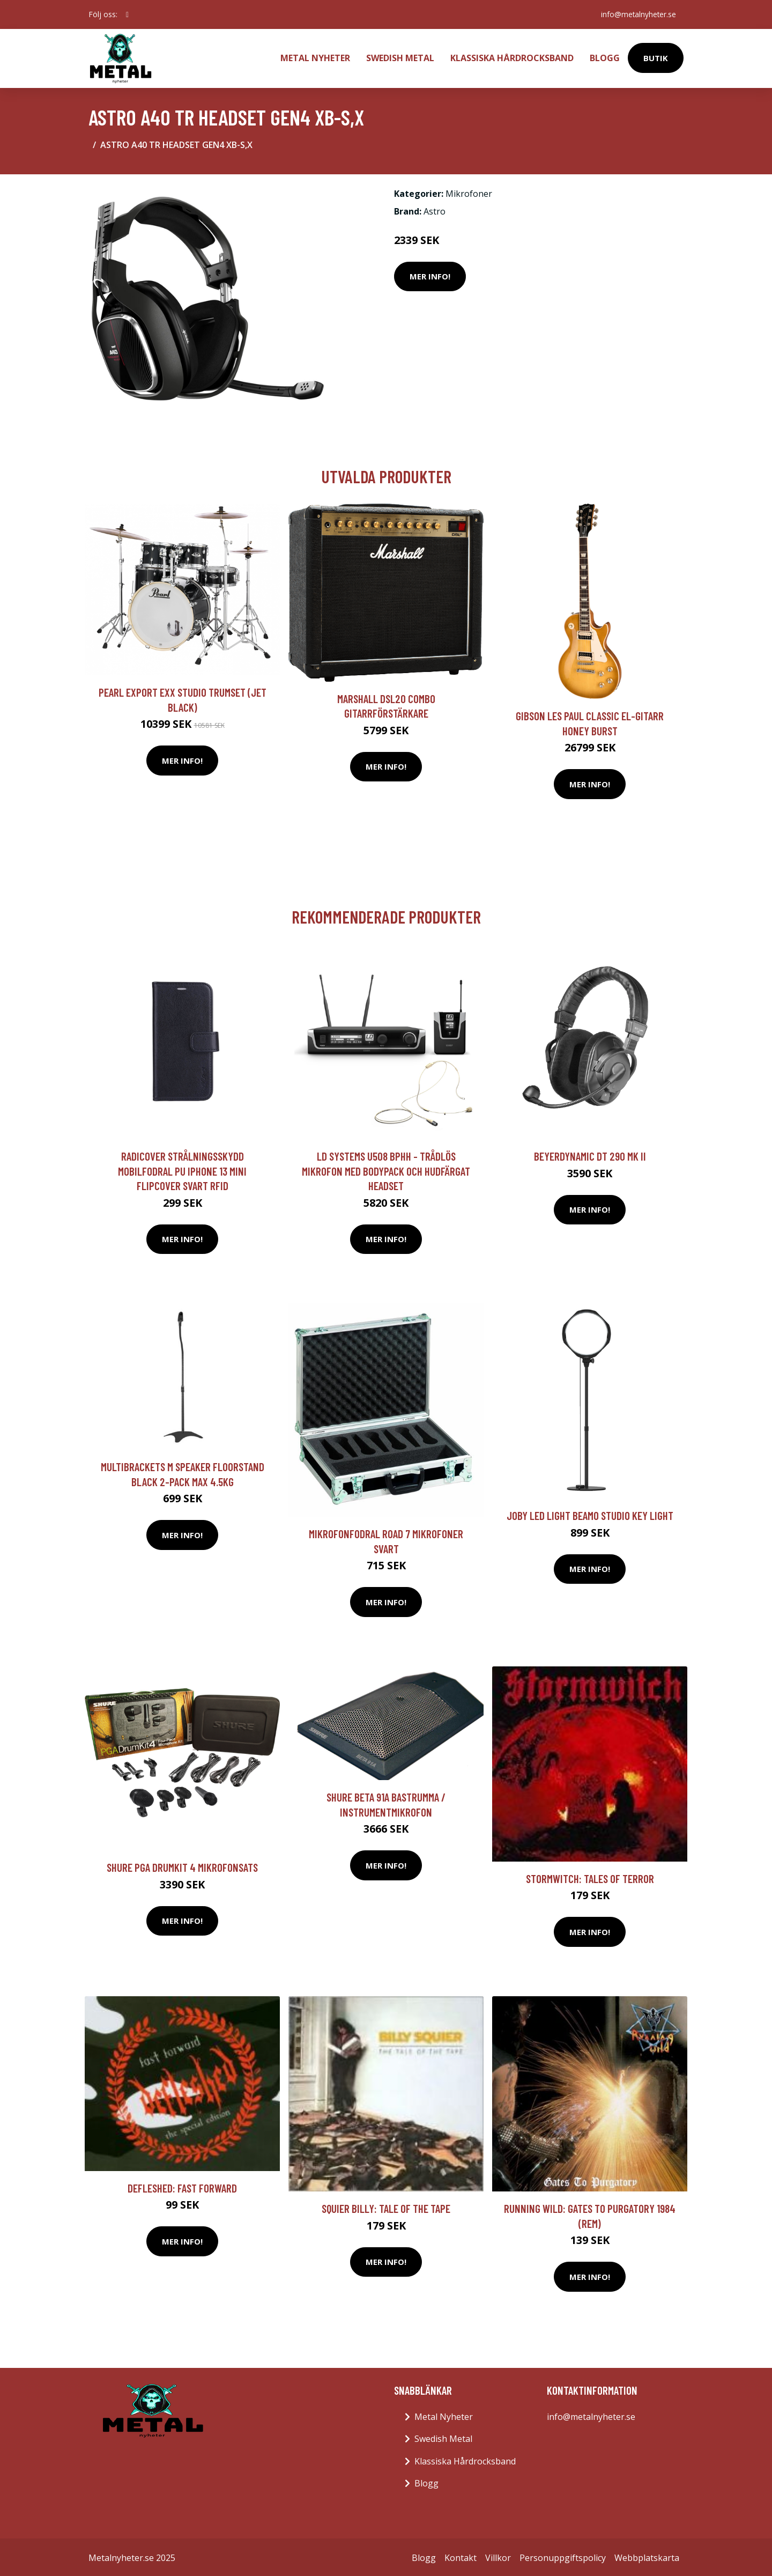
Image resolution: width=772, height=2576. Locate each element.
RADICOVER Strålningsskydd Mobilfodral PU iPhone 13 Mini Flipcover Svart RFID (182, 1168)
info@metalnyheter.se (637, 14)
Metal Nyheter (315, 57)
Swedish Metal (400, 57)
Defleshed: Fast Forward (182, 2186)
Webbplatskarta (646, 2556)
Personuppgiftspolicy (562, 2556)
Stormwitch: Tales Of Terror (590, 1876)
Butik (655, 56)
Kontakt (460, 2556)
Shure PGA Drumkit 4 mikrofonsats (182, 1865)
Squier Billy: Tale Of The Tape (386, 2206)
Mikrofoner (469, 191)
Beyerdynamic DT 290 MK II (590, 1154)
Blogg (605, 57)
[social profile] (127, 14)
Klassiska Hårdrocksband (512, 57)
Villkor (498, 2556)
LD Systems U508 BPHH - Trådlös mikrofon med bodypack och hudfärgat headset (386, 1168)
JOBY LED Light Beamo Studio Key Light (590, 1513)
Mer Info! (430, 274)
